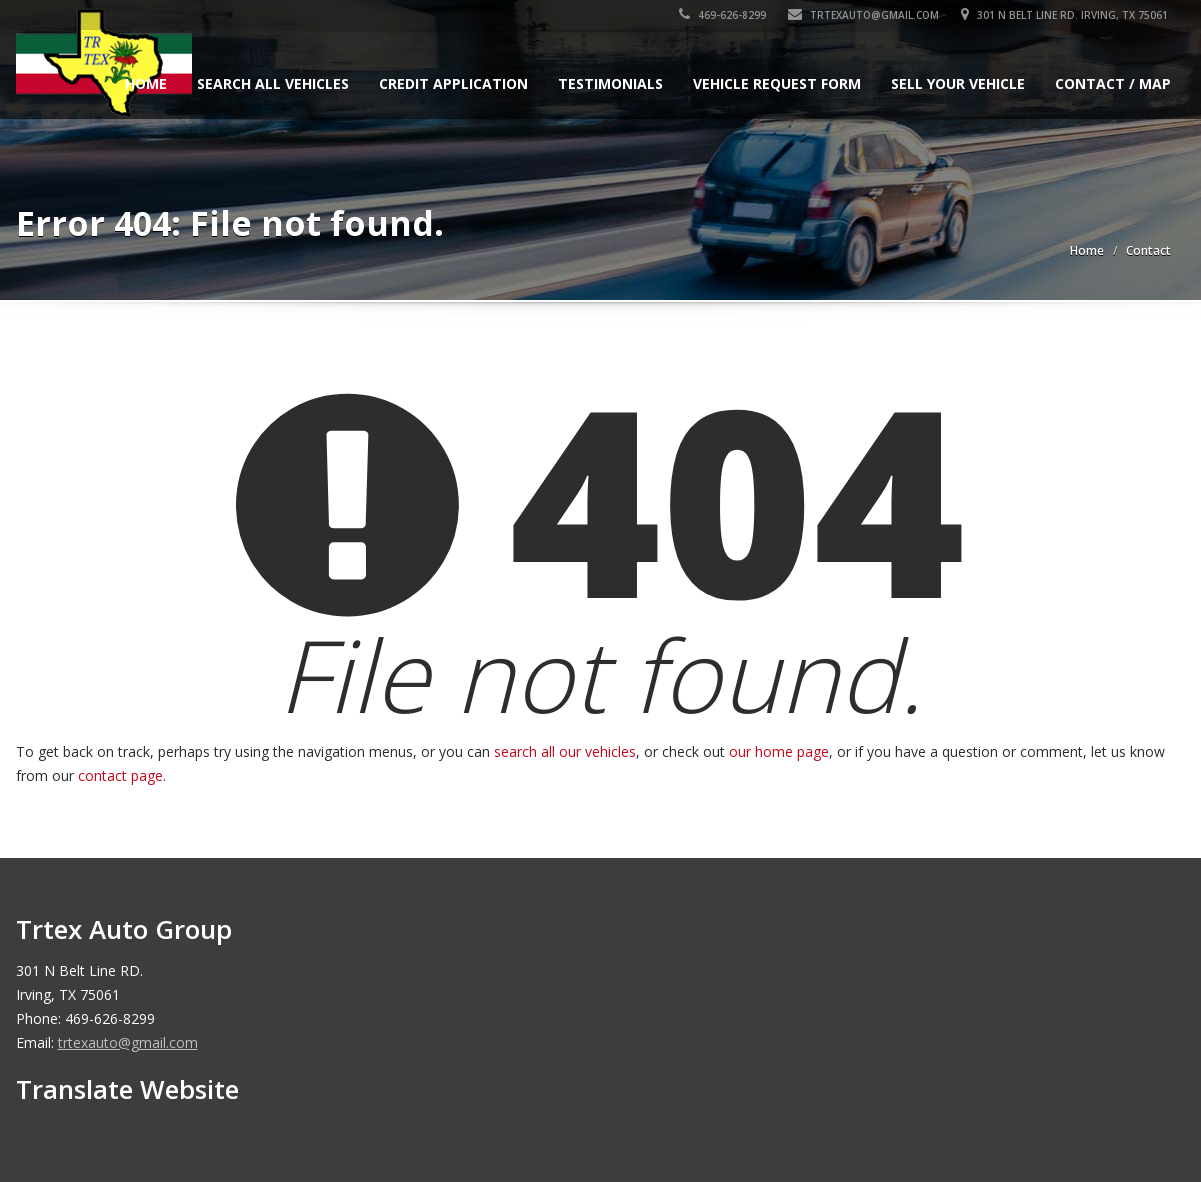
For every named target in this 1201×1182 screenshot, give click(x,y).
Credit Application (453, 83)
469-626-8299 (725, 15)
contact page (120, 775)
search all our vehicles (565, 751)
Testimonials (610, 83)
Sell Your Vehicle (958, 83)
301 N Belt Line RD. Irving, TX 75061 (1067, 15)
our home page (779, 751)
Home (146, 83)
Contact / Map (1113, 83)
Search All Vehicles (273, 83)
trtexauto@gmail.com (866, 15)
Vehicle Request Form (777, 83)
